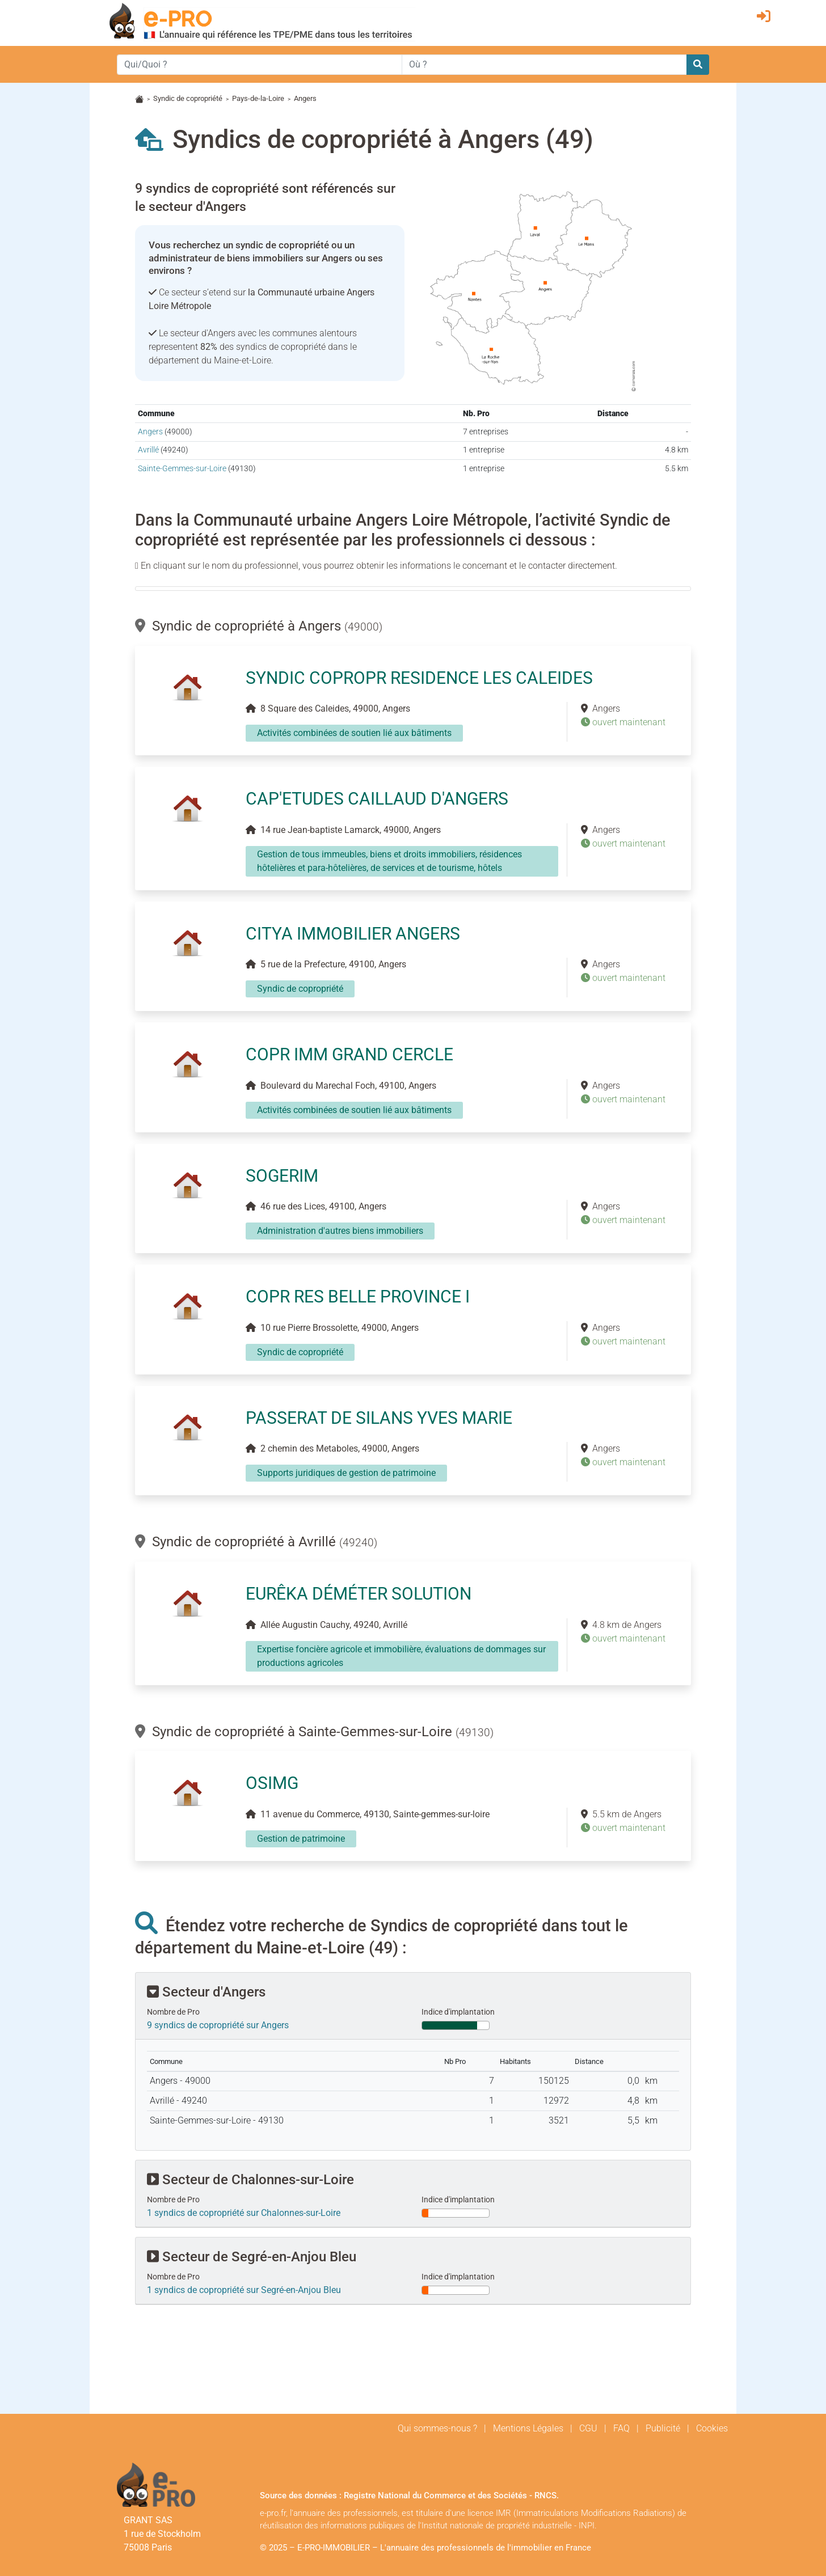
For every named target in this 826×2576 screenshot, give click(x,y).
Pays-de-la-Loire (258, 98)
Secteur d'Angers (206, 1992)
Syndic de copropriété (187, 98)
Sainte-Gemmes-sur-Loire (182, 468)
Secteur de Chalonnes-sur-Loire (250, 2180)
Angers (150, 432)
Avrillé (148, 450)
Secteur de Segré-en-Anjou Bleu (251, 2257)
